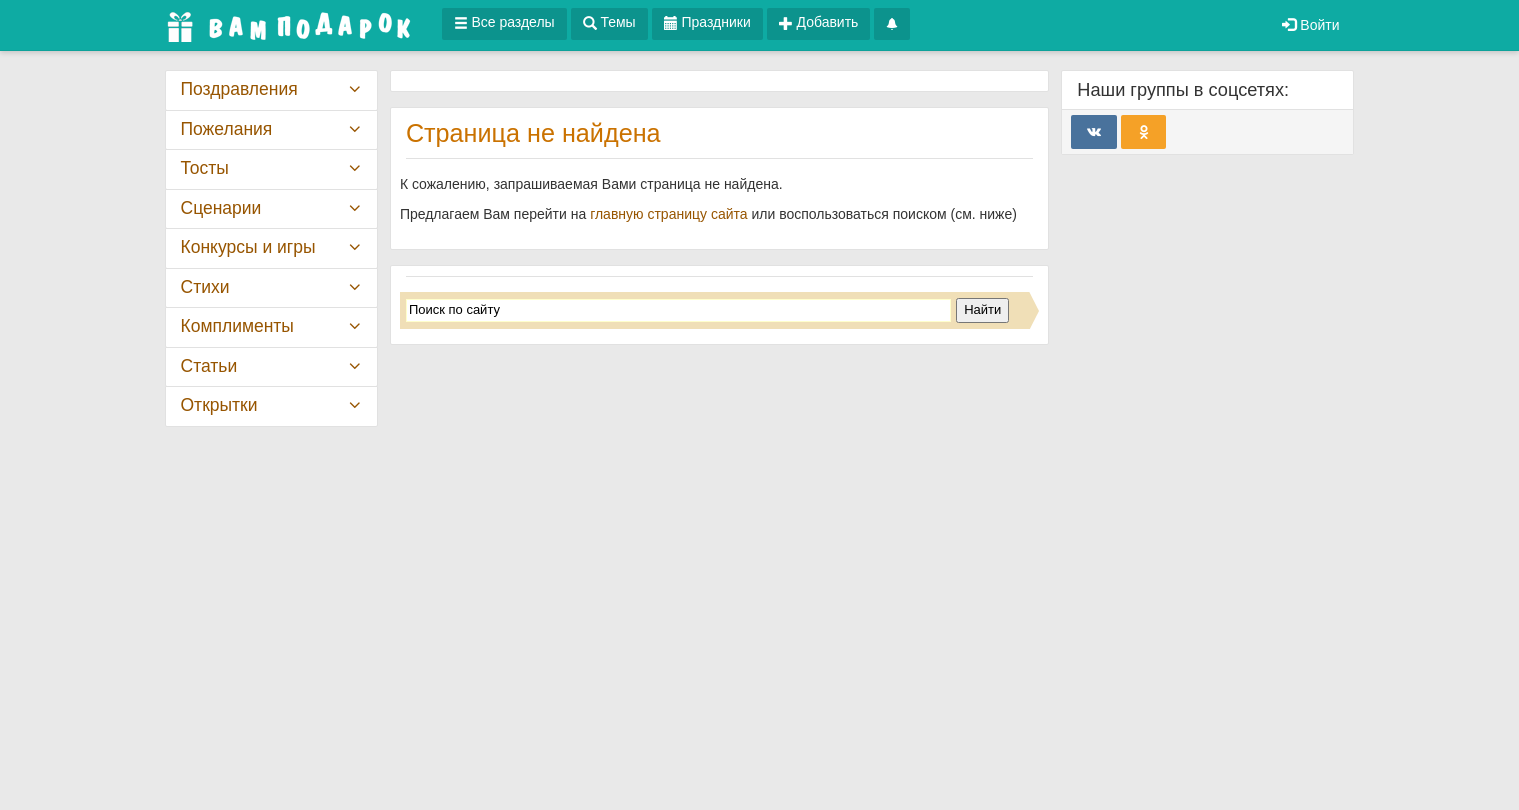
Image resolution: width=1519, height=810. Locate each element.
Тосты (205, 168)
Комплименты (237, 326)
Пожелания (227, 129)
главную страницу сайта (668, 214)
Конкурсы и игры (248, 247)
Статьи (209, 366)
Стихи (205, 287)
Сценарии (221, 208)
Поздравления (239, 89)
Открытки (219, 405)
